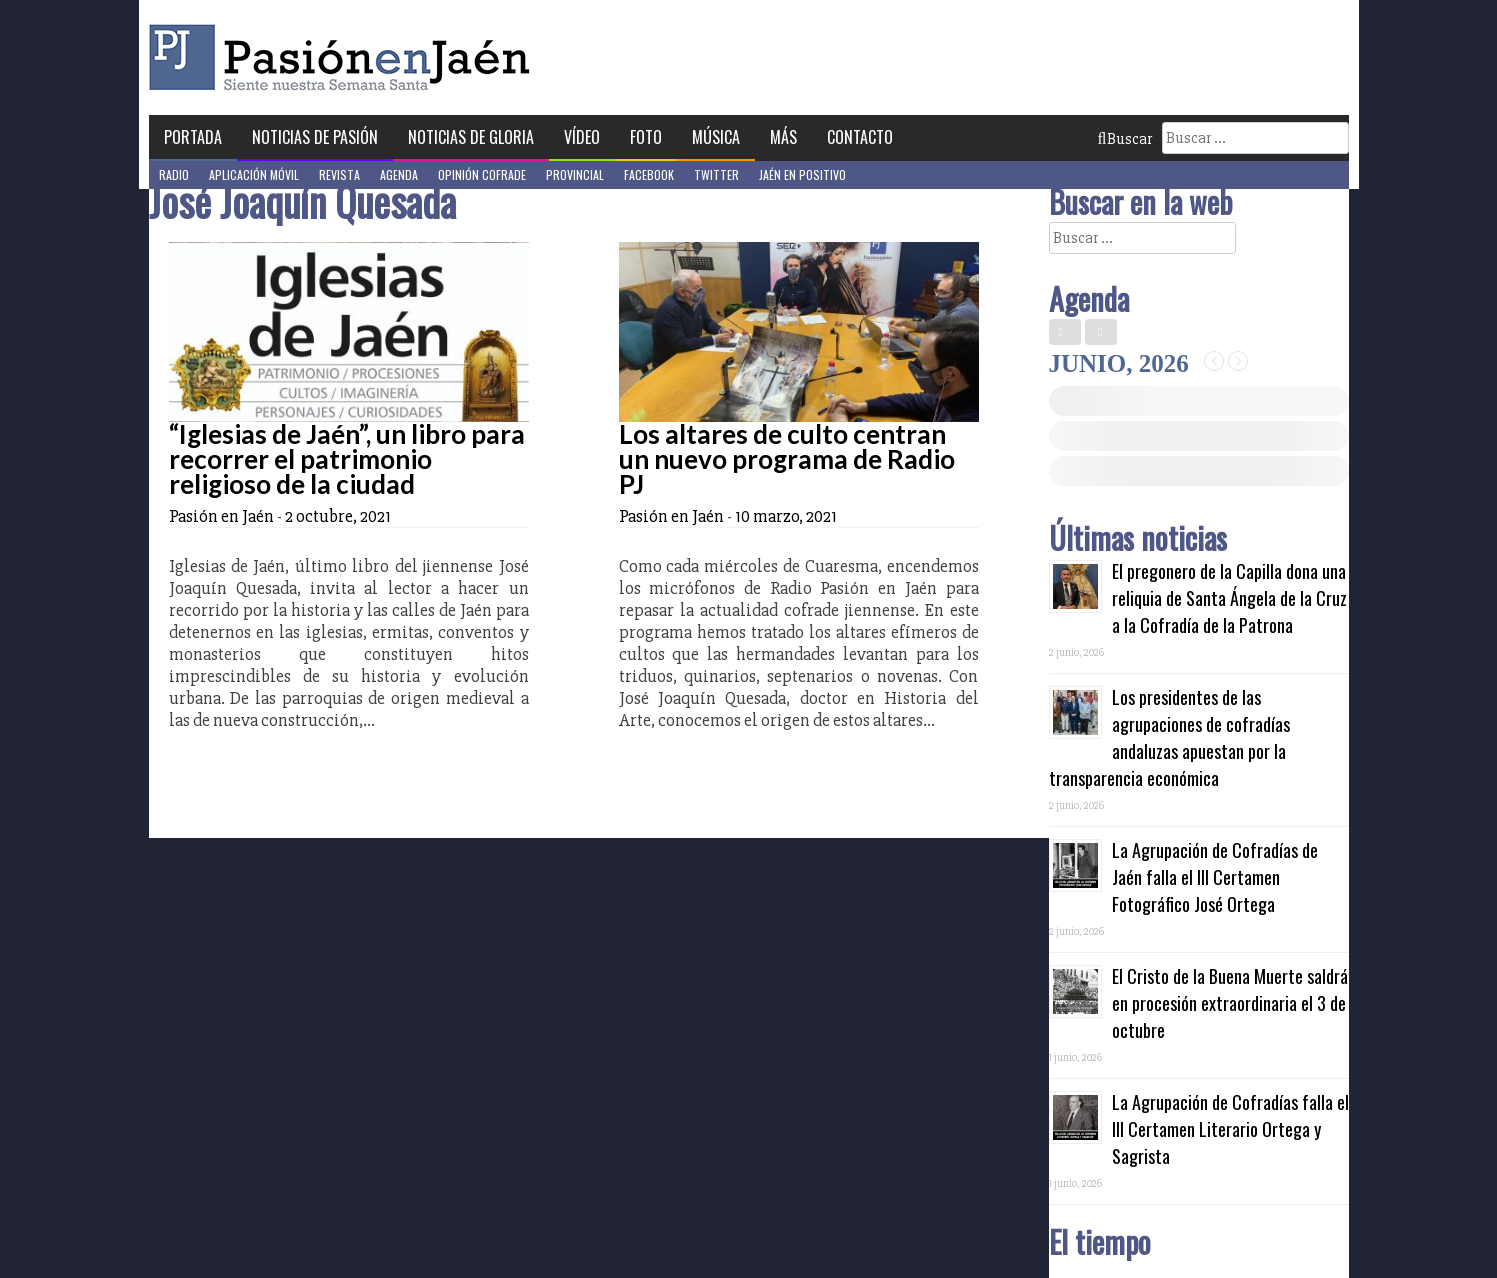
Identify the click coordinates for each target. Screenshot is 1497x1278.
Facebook (649, 174)
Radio (174, 174)
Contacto (860, 137)
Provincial (575, 174)
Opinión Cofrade (482, 174)
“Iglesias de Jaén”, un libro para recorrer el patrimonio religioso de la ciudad (347, 459)
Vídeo (582, 137)
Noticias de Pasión (315, 137)
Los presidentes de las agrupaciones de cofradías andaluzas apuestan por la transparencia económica (1169, 737)
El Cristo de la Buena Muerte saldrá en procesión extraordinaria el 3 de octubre (1230, 1003)
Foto (646, 137)
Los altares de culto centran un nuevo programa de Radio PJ (787, 459)
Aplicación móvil (254, 174)
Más (783, 137)
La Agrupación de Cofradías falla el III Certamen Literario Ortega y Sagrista (1230, 1129)
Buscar (1125, 139)
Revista (339, 174)
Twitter (716, 174)
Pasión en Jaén (345, 57)
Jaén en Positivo (802, 174)
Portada (193, 137)
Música (716, 137)
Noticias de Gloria (471, 137)
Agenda (399, 174)
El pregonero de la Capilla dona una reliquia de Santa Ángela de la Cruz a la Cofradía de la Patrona (1229, 598)
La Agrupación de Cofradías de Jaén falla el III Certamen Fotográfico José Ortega (1215, 877)
